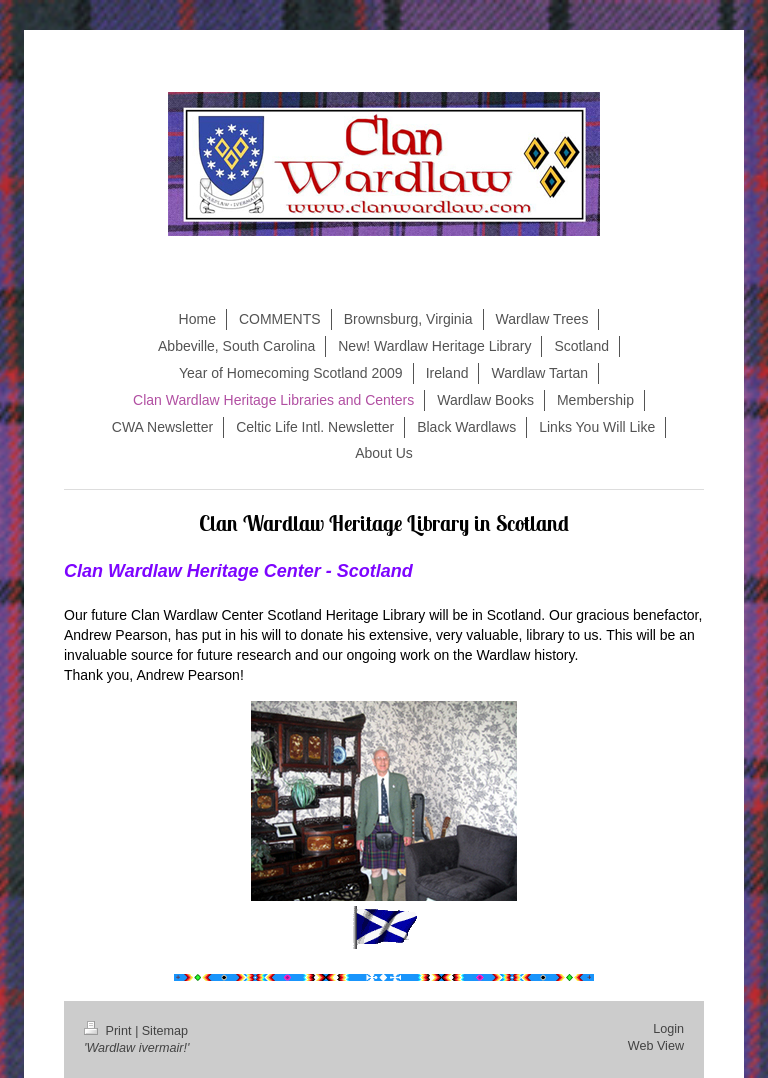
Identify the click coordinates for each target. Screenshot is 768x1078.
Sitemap (165, 1031)
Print (109, 1031)
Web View (656, 1046)
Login (668, 1029)
